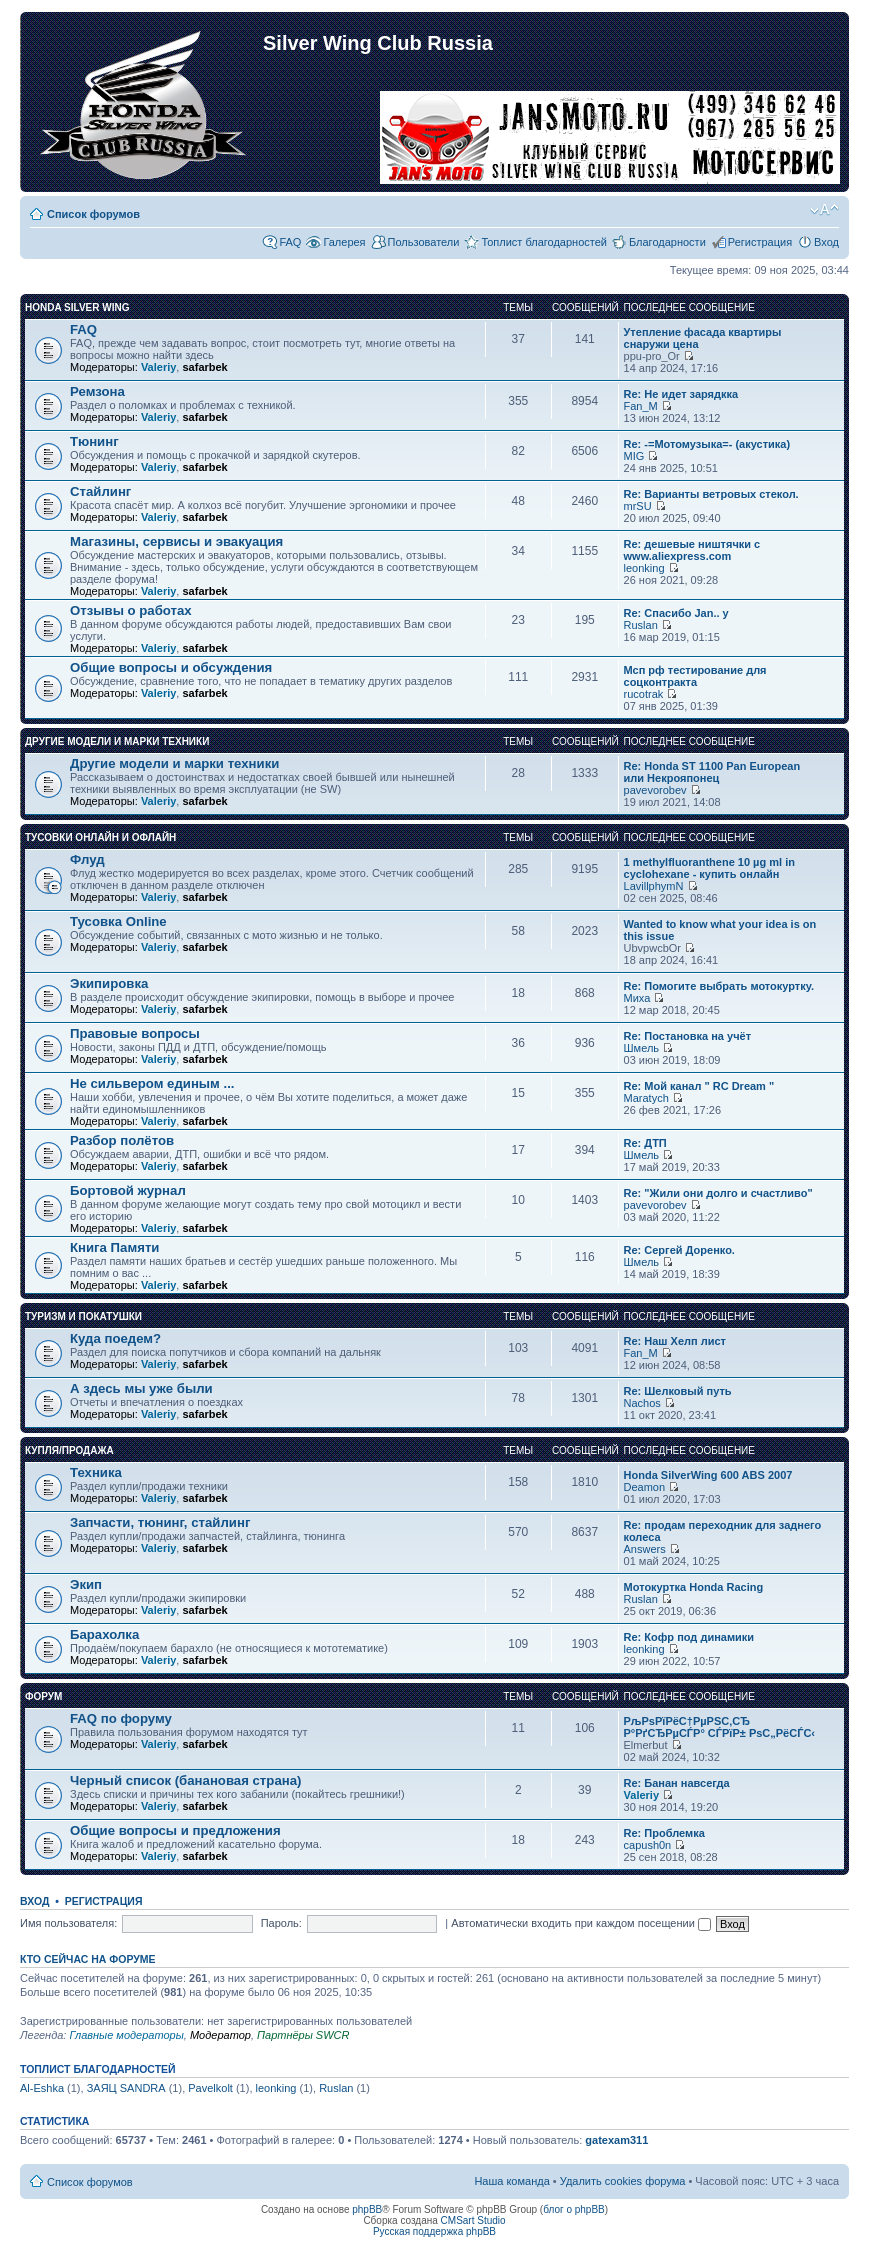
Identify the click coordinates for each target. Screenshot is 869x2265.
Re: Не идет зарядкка (681, 394)
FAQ (290, 242)
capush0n (648, 1845)
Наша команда (511, 2181)
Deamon (645, 1487)
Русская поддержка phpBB (434, 2231)
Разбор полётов (122, 1140)
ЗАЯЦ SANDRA (126, 2088)
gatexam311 (616, 2140)
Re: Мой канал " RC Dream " (699, 1086)
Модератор (220, 2035)
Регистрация (760, 242)
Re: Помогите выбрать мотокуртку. (719, 986)
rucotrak (644, 694)
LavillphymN (654, 886)
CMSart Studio (473, 2220)
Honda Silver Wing (77, 307)
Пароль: (281, 1923)
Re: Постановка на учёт (688, 1036)
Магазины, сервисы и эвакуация (176, 541)
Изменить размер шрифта (824, 210)
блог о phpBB (574, 2209)
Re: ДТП (645, 1143)
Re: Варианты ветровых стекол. (711, 494)
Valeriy (158, 367)
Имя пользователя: (68, 1923)
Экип (86, 1584)
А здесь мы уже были (141, 1388)
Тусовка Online (118, 921)
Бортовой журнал (128, 1190)
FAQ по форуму (121, 1718)
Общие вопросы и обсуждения (171, 667)
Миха (637, 998)
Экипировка (109, 983)
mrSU (638, 506)
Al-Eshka (42, 2088)
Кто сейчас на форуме (88, 1959)
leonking (644, 568)
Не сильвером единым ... (152, 1083)
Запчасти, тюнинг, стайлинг (160, 1522)
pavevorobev (655, 790)
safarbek (204, 367)
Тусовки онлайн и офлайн (100, 837)
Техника (96, 1472)
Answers (645, 1549)
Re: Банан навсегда (677, 1783)
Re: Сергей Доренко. (679, 1250)
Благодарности (667, 242)
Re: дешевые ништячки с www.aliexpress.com (692, 550)
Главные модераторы (126, 2035)
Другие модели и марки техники (117, 741)
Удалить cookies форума (623, 2181)
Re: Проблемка (664, 1833)
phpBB (367, 2209)
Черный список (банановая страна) (185, 1780)
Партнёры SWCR (303, 2035)
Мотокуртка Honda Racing (694, 1587)
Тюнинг (94, 441)
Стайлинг (100, 491)
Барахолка (104, 1634)
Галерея (344, 242)
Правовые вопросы (135, 1033)
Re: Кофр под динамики (689, 1637)
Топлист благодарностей (544, 242)
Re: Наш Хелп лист (675, 1341)
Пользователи (424, 242)
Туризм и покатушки (83, 1316)
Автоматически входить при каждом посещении (581, 1923)
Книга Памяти (114, 1247)
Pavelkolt (210, 2088)
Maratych (646, 1098)
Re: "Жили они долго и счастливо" (718, 1193)
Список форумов (93, 214)
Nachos (642, 1403)
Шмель (642, 1048)
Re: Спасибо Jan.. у (676, 613)
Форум (43, 1696)
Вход (826, 242)
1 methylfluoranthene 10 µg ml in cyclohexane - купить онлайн (709, 868)
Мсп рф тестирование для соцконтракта (695, 676)
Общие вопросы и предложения (175, 1830)
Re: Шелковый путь (678, 1391)
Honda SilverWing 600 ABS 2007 (708, 1475)
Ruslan (641, 625)
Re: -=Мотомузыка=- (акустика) (707, 444)
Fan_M (641, 406)
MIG (634, 456)
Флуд (87, 859)
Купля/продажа (69, 1450)
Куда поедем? (115, 1338)
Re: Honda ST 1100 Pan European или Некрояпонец (712, 772)
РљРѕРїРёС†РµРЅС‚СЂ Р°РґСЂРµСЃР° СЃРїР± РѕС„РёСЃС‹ (720, 1727)
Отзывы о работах (131, 610)
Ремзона (97, 391)
